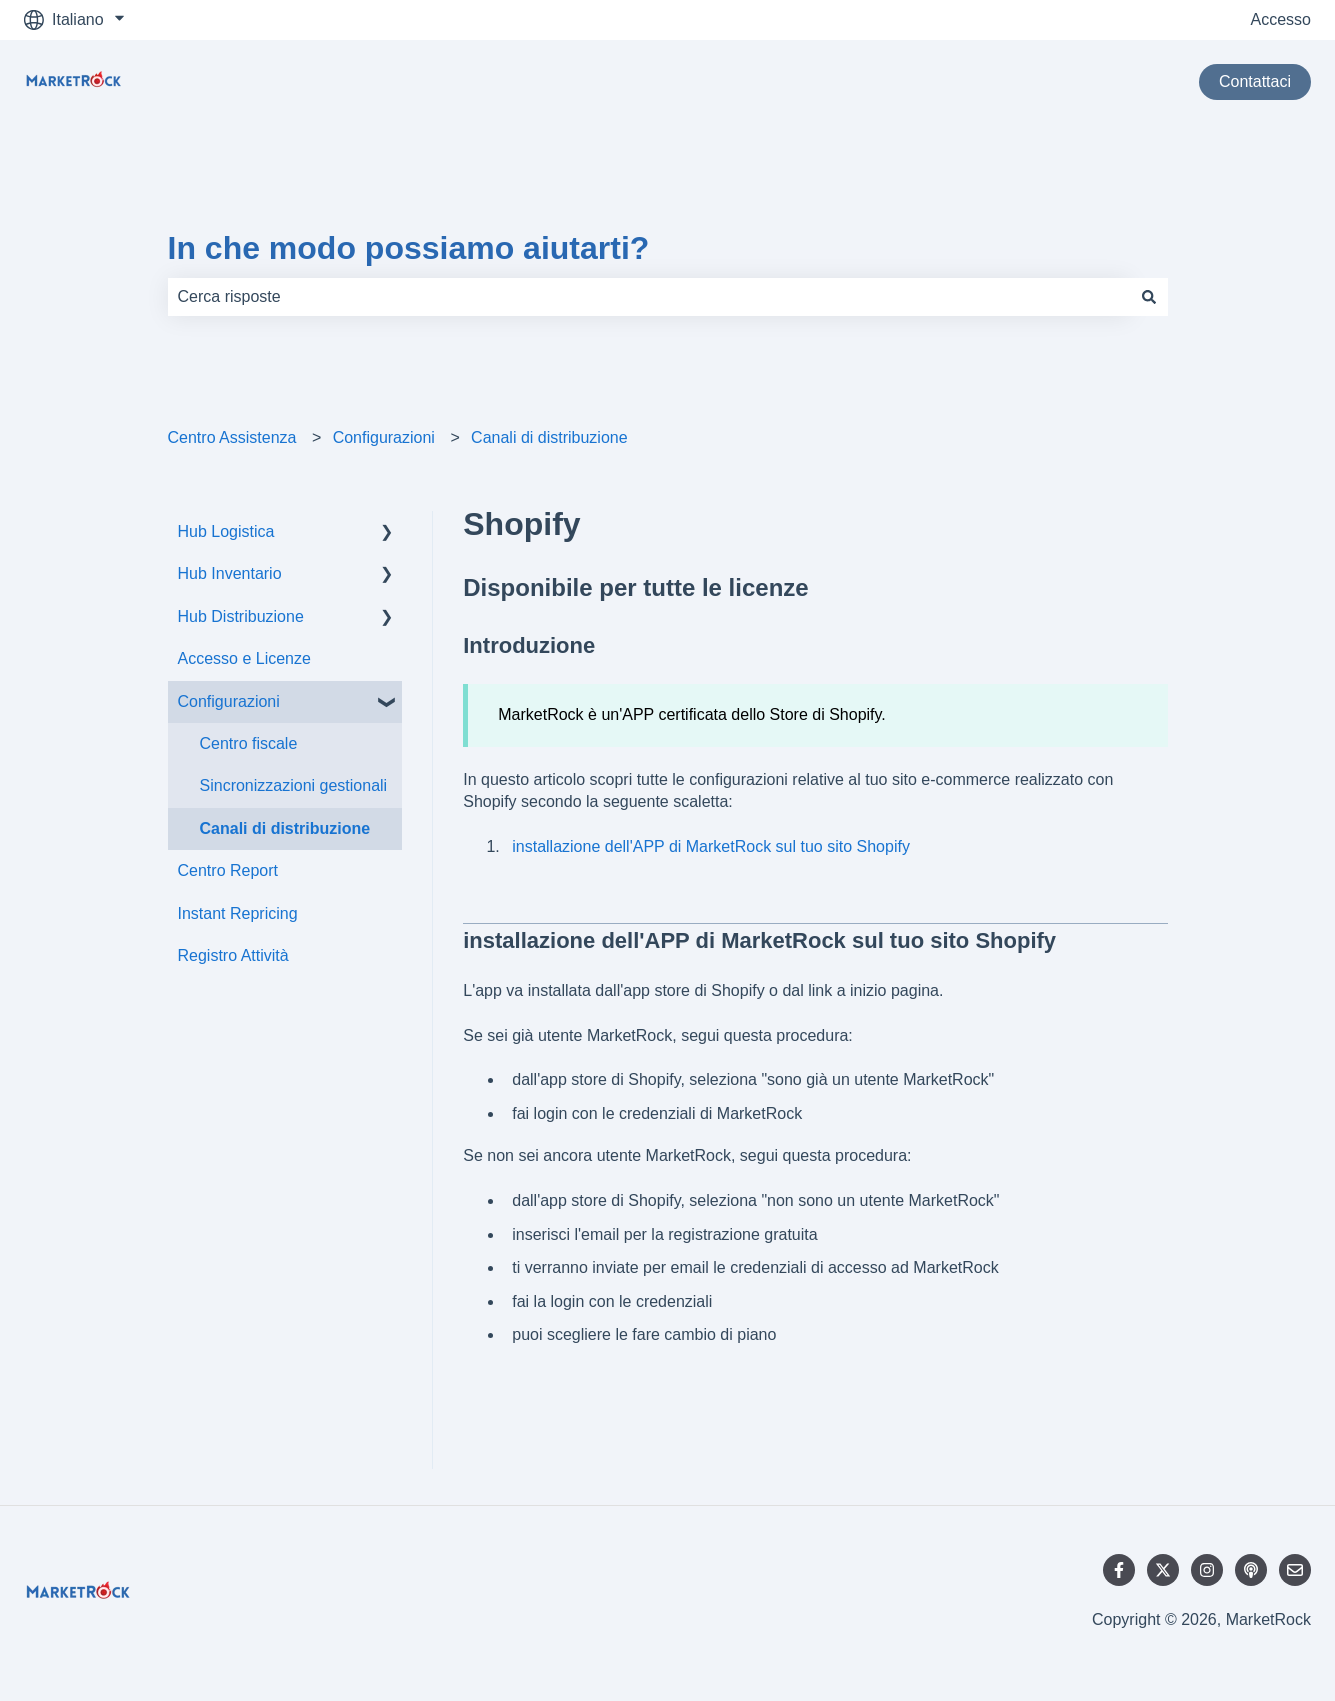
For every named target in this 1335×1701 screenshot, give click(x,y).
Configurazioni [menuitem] (229, 701)
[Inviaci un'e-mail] (1295, 1570)
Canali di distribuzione (549, 437)
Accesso (1281, 19)
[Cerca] (1149, 297)
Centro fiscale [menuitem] (249, 743)
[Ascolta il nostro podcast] (1251, 1570)
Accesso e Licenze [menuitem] (244, 658)
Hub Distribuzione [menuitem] (241, 616)
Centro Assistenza (232, 437)
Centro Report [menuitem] (228, 870)
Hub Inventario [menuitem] (230, 573)
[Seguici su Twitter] (1163, 1570)
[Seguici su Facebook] (1119, 1570)
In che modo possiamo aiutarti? (409, 248)
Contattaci (1255, 81)
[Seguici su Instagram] (1207, 1570)
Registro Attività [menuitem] (233, 955)
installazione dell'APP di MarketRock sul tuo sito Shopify (711, 846)
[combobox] (649, 297)
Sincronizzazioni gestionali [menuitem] (294, 785)
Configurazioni (384, 437)
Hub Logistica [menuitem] (226, 531)
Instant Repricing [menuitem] (238, 913)
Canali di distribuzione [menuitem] (285, 828)
